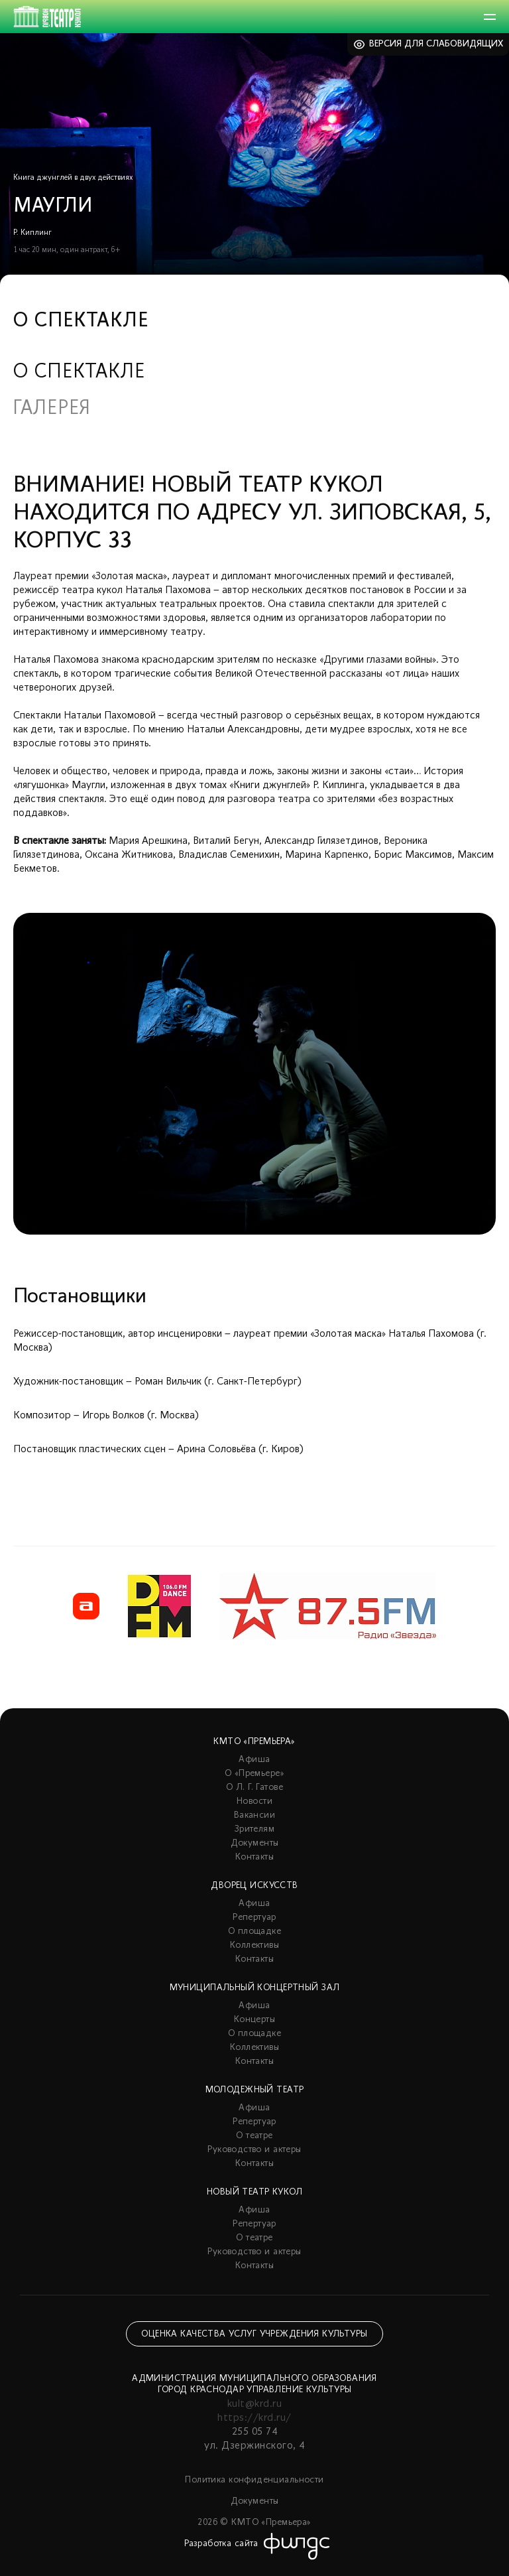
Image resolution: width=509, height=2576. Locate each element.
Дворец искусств (254, 1886)
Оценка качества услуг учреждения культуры (254, 2334)
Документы (255, 1843)
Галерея (52, 409)
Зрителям (254, 1829)
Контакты (254, 1857)
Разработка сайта (221, 2544)
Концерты (254, 2020)
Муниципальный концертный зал (255, 1988)
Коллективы (254, 1945)
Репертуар (254, 1918)
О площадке (254, 1931)
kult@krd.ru (254, 2404)
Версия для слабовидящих (436, 44)
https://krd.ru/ (254, 2418)
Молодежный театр (254, 2090)
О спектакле (79, 373)
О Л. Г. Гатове (254, 1788)
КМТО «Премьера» (254, 1742)
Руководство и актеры (254, 2150)
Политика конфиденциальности (254, 2480)
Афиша (254, 1760)
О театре (254, 2136)
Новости (254, 1801)
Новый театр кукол (254, 2192)
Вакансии (254, 1815)
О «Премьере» (254, 1774)
